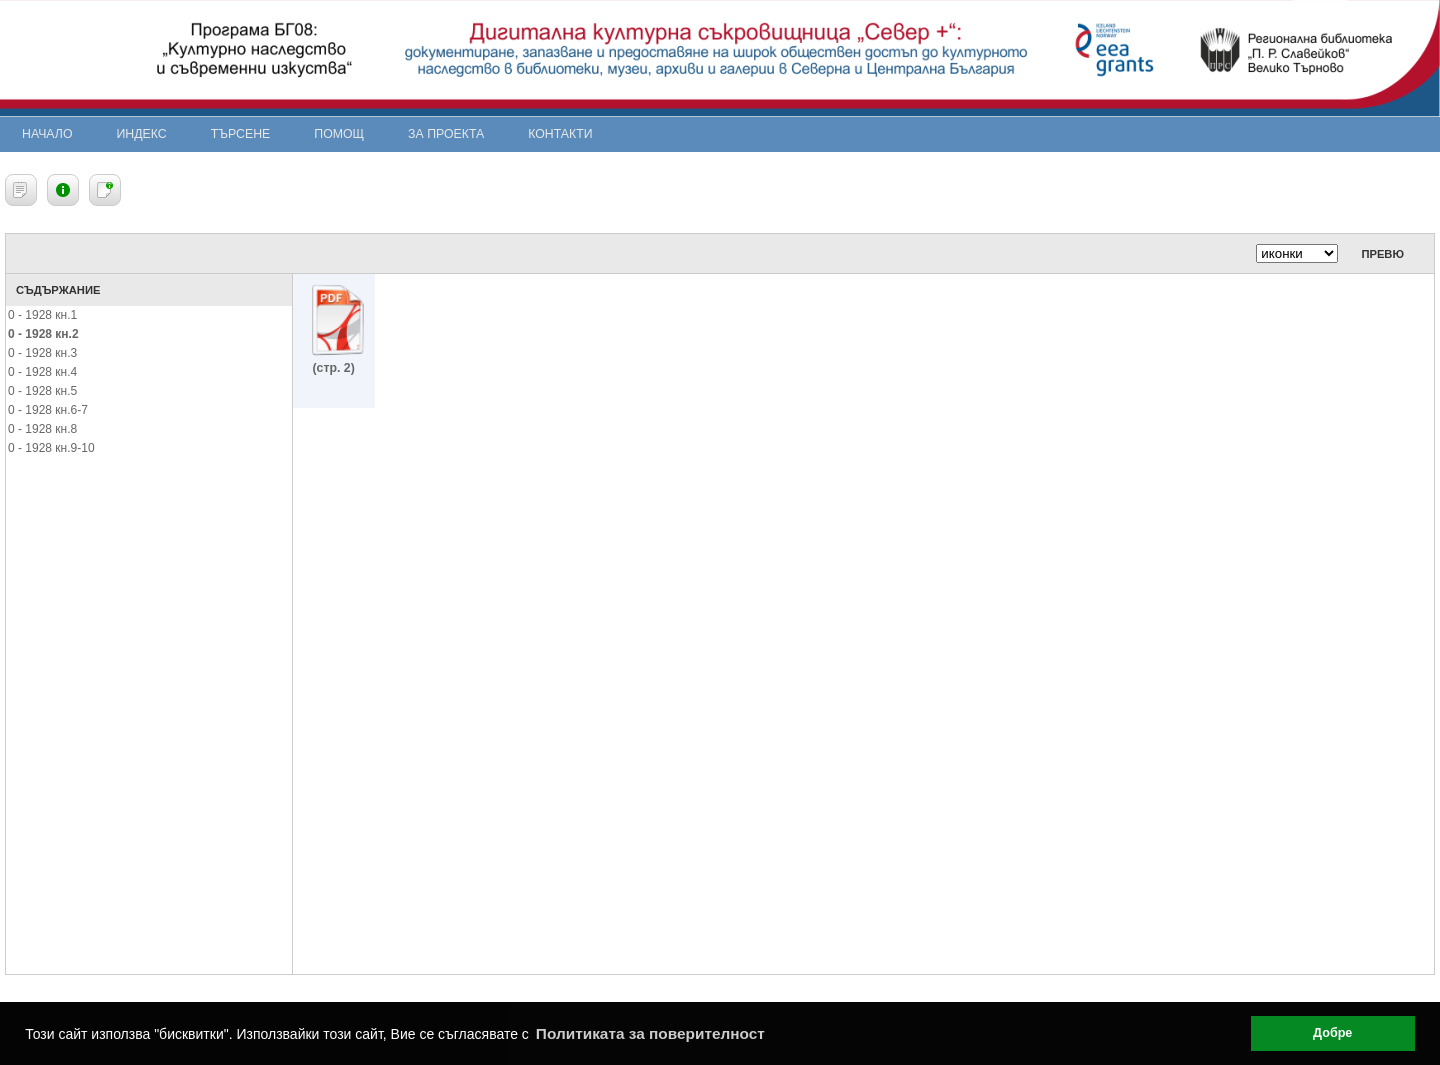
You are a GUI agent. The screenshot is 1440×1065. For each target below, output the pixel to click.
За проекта (446, 134)
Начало (47, 134)
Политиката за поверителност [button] (650, 1033)
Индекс (142, 134)
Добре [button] (1332, 1033)
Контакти (560, 134)
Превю (1382, 254)
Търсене (241, 134)
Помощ (339, 134)
